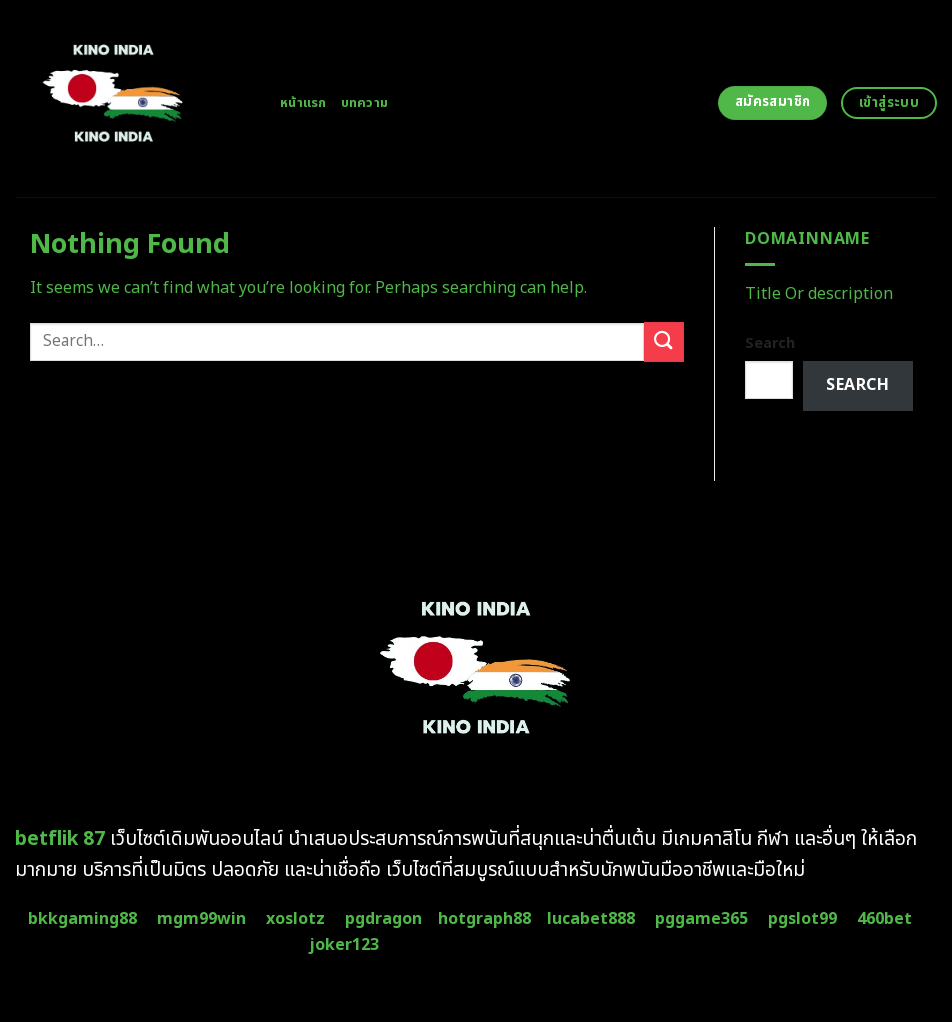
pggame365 (701, 919)
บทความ (365, 103)
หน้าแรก (303, 103)
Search (770, 343)
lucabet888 (591, 919)
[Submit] (664, 341)
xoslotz (295, 919)
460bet (884, 919)
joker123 (344, 945)
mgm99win (201, 919)
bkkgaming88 (82, 919)
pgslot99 (802, 919)
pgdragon (383, 919)
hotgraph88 (484, 919)
